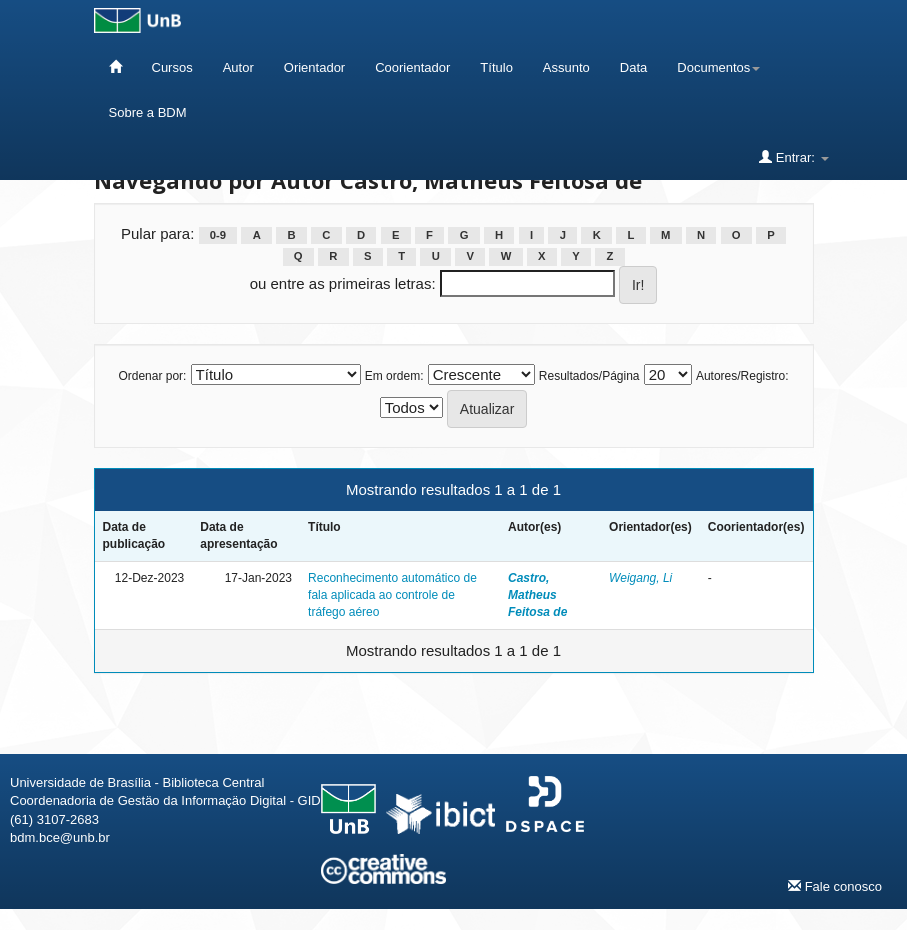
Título (496, 67)
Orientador (314, 67)
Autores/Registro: (742, 376)
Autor (238, 67)
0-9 (218, 235)
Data (633, 67)
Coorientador (412, 67)
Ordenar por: (152, 376)
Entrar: (793, 157)
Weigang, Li (640, 578)
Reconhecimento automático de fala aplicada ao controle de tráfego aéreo (392, 595)
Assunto (566, 67)
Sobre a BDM (148, 112)
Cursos (172, 67)
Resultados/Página (589, 376)
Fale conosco (835, 886)
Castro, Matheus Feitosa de (537, 595)
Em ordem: (394, 376)
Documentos (718, 67)
